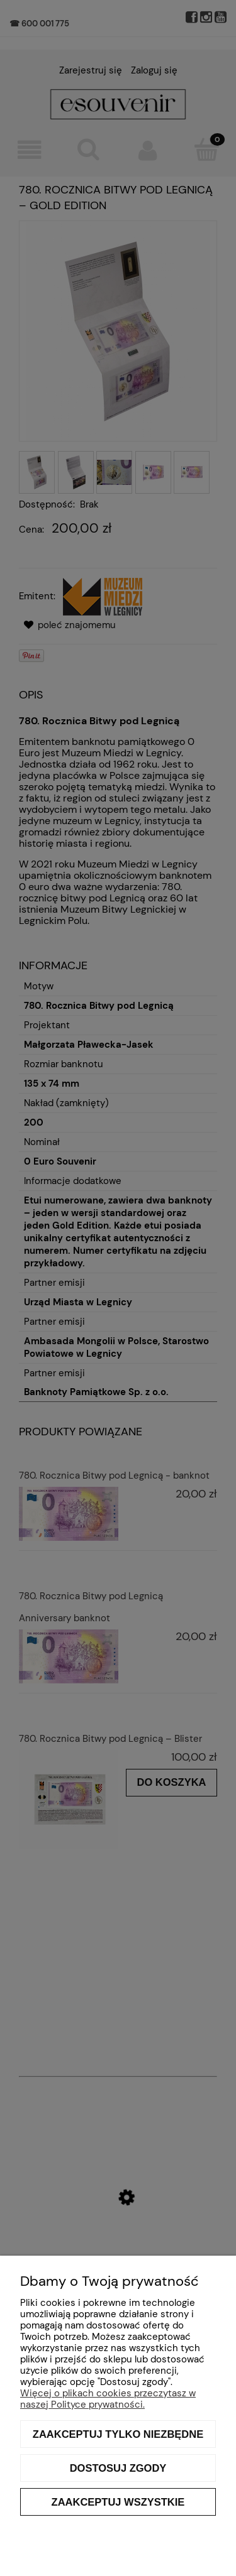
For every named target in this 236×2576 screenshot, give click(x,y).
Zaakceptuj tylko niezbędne (118, 2434)
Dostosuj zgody (118, 2468)
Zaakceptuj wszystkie (118, 2502)
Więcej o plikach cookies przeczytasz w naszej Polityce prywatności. (108, 2399)
